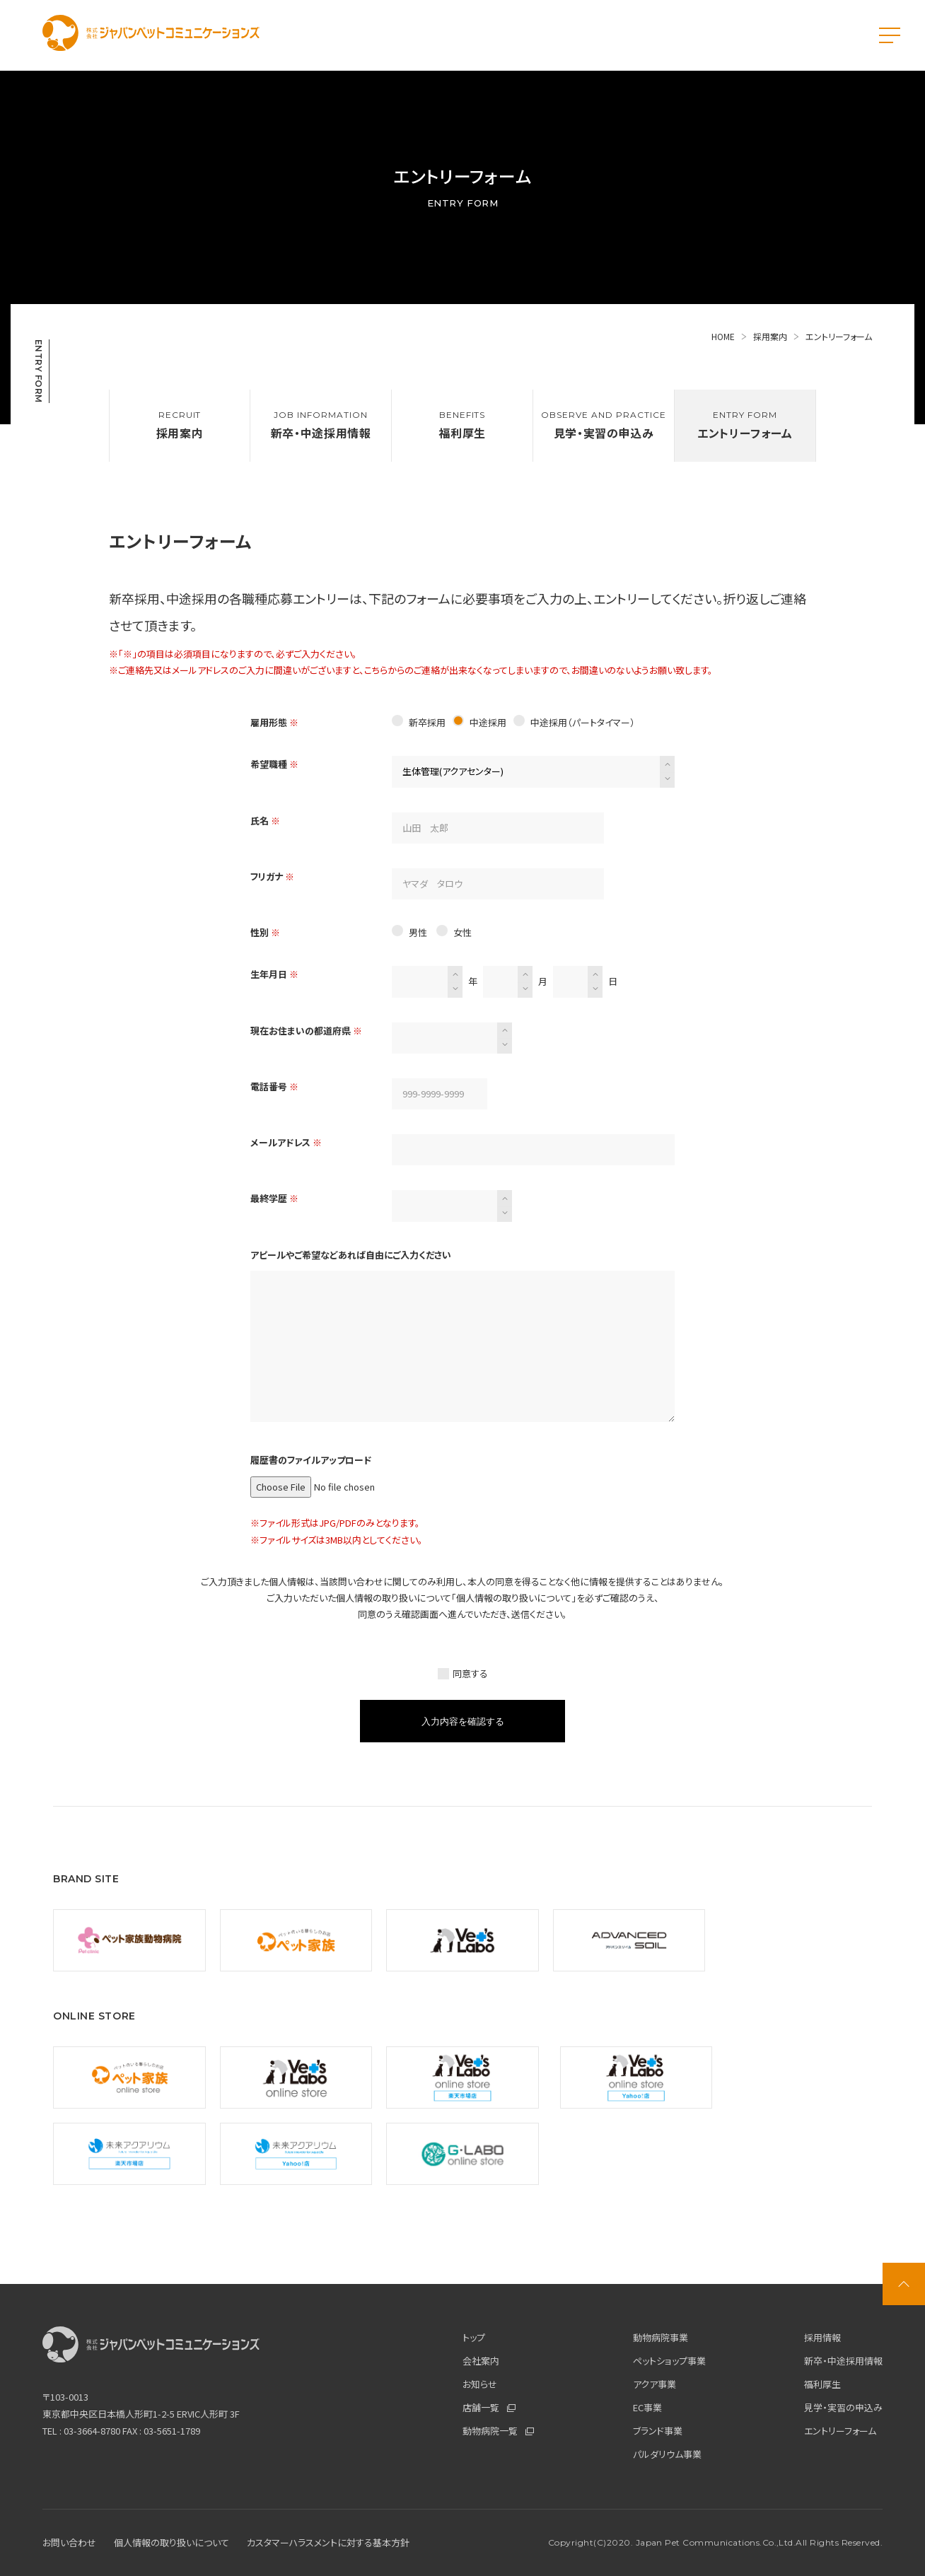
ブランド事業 (657, 2430)
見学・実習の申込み (843, 2407)
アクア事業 (654, 2384)
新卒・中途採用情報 (843, 2360)
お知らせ (479, 2384)
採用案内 (776, 336)
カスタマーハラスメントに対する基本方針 (328, 2542)
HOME (729, 336)
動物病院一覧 (498, 2430)
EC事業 (647, 2407)
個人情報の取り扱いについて (513, 1597)
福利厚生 (822, 2384)
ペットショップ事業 (669, 2360)
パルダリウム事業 (667, 2454)
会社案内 (480, 2360)
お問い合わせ (69, 2542)
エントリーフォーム (840, 2430)
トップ (473, 2337)
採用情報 (822, 2337)
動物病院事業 (660, 2337)
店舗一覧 (489, 2407)
